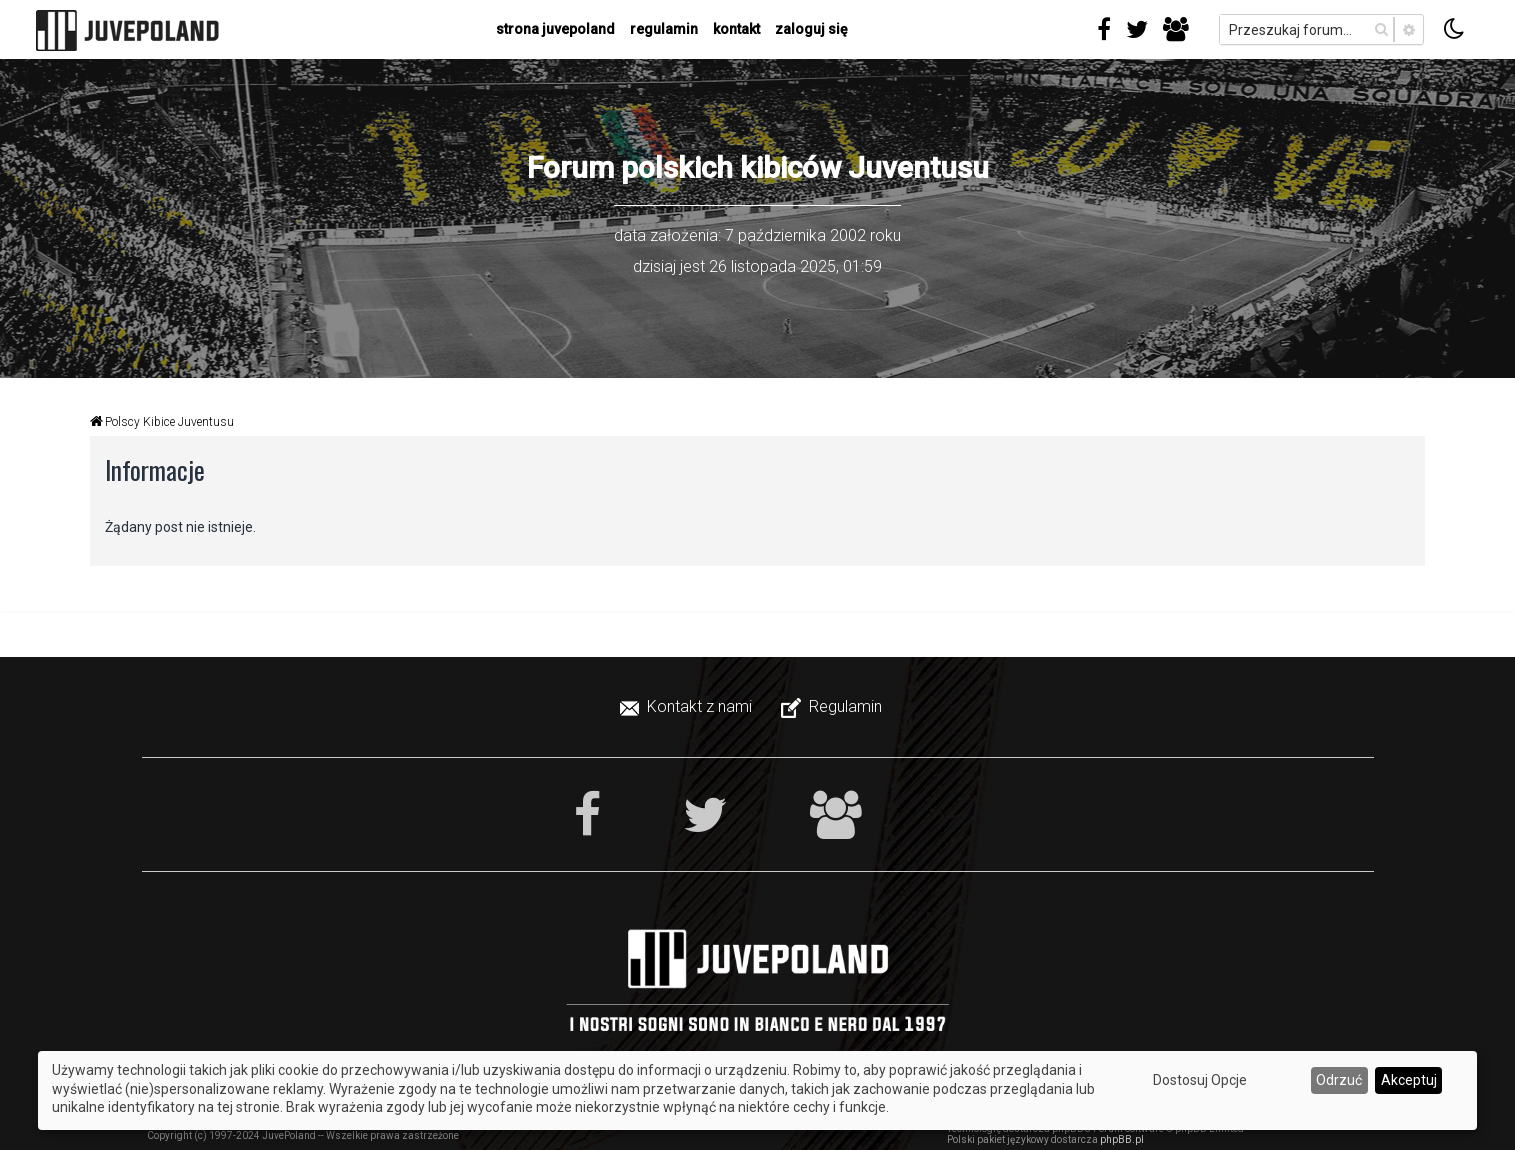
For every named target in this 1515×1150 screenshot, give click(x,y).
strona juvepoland (555, 29)
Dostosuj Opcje (1200, 1080)
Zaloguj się (811, 29)
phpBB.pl (1122, 1139)
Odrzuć (1339, 1080)
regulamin (664, 29)
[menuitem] (688, 707)
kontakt (736, 29)
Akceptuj (1409, 1080)
